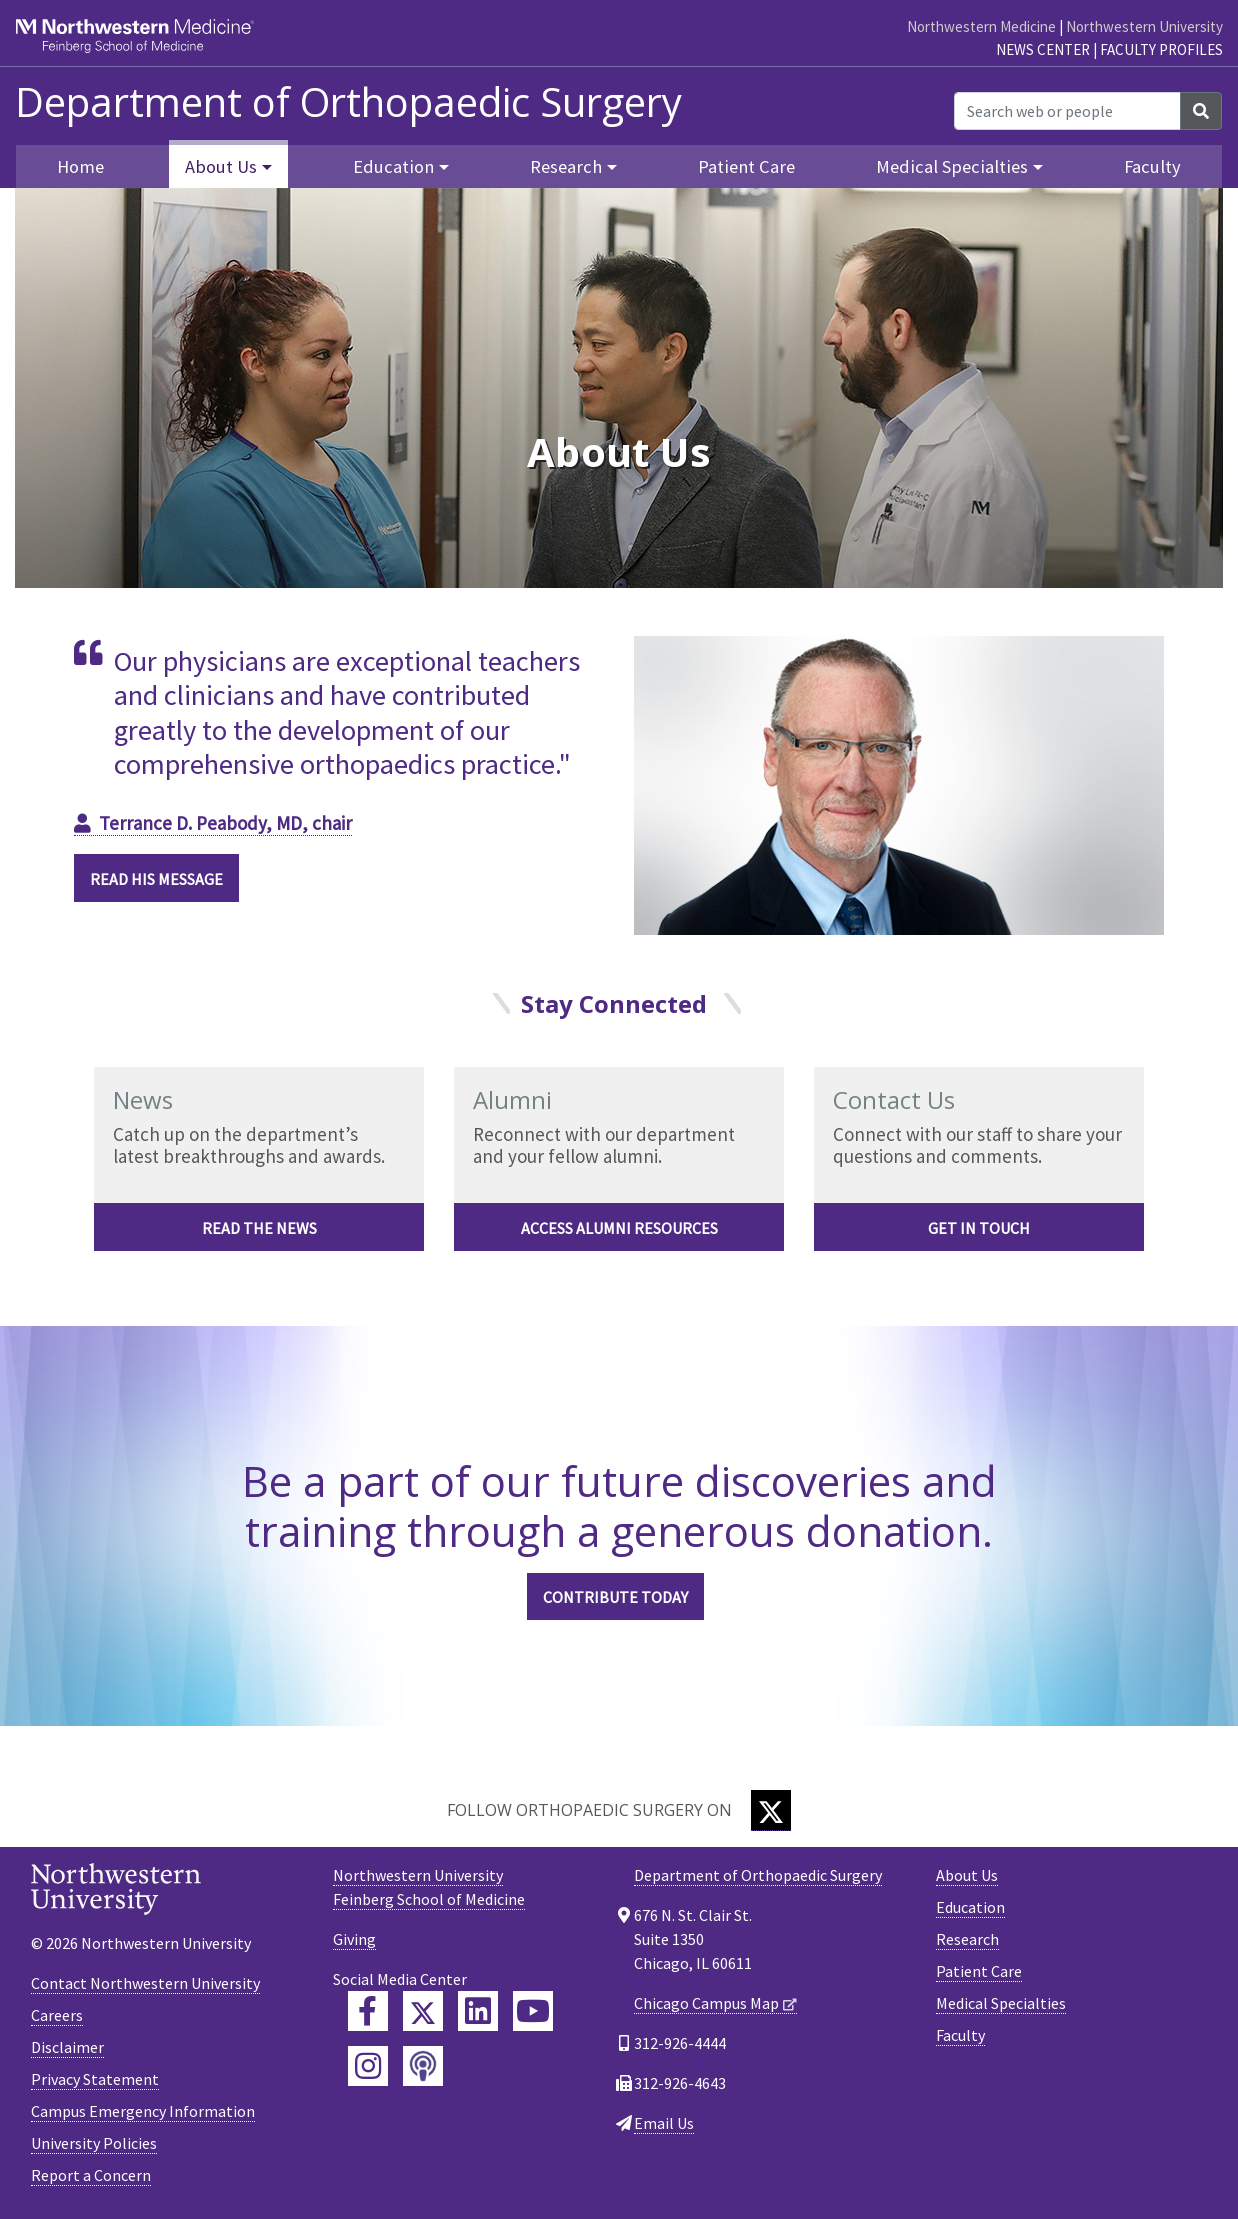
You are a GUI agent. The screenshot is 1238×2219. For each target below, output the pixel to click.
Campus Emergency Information (143, 2111)
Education (970, 1907)
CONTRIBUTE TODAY (615, 1597)
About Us (967, 1875)
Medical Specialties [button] (952, 166)
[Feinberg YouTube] (533, 2011)
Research (967, 1939)
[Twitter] (771, 1810)
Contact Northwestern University (145, 1983)
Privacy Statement (95, 2079)
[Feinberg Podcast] (423, 2066)
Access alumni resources (619, 1228)
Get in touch (979, 1228)
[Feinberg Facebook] (368, 2011)
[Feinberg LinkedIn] (478, 2011)
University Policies (94, 2143)
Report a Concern (91, 2175)
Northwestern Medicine (981, 26)
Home (80, 166)
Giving (354, 1939)
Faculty (1152, 166)
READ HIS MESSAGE (156, 879)
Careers (57, 2015)
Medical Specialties (1001, 2003)
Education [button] (393, 166)
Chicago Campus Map (706, 2003)
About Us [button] (221, 166)
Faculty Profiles (1161, 49)
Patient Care (746, 166)
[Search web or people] (1067, 111)
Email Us (664, 2123)
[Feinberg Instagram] (368, 2066)
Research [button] (566, 166)
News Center (1043, 49)
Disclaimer (67, 2047)
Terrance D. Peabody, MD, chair (225, 823)
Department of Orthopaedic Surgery (348, 102)
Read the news (259, 1228)
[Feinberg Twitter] (423, 2011)
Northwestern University (1144, 26)
